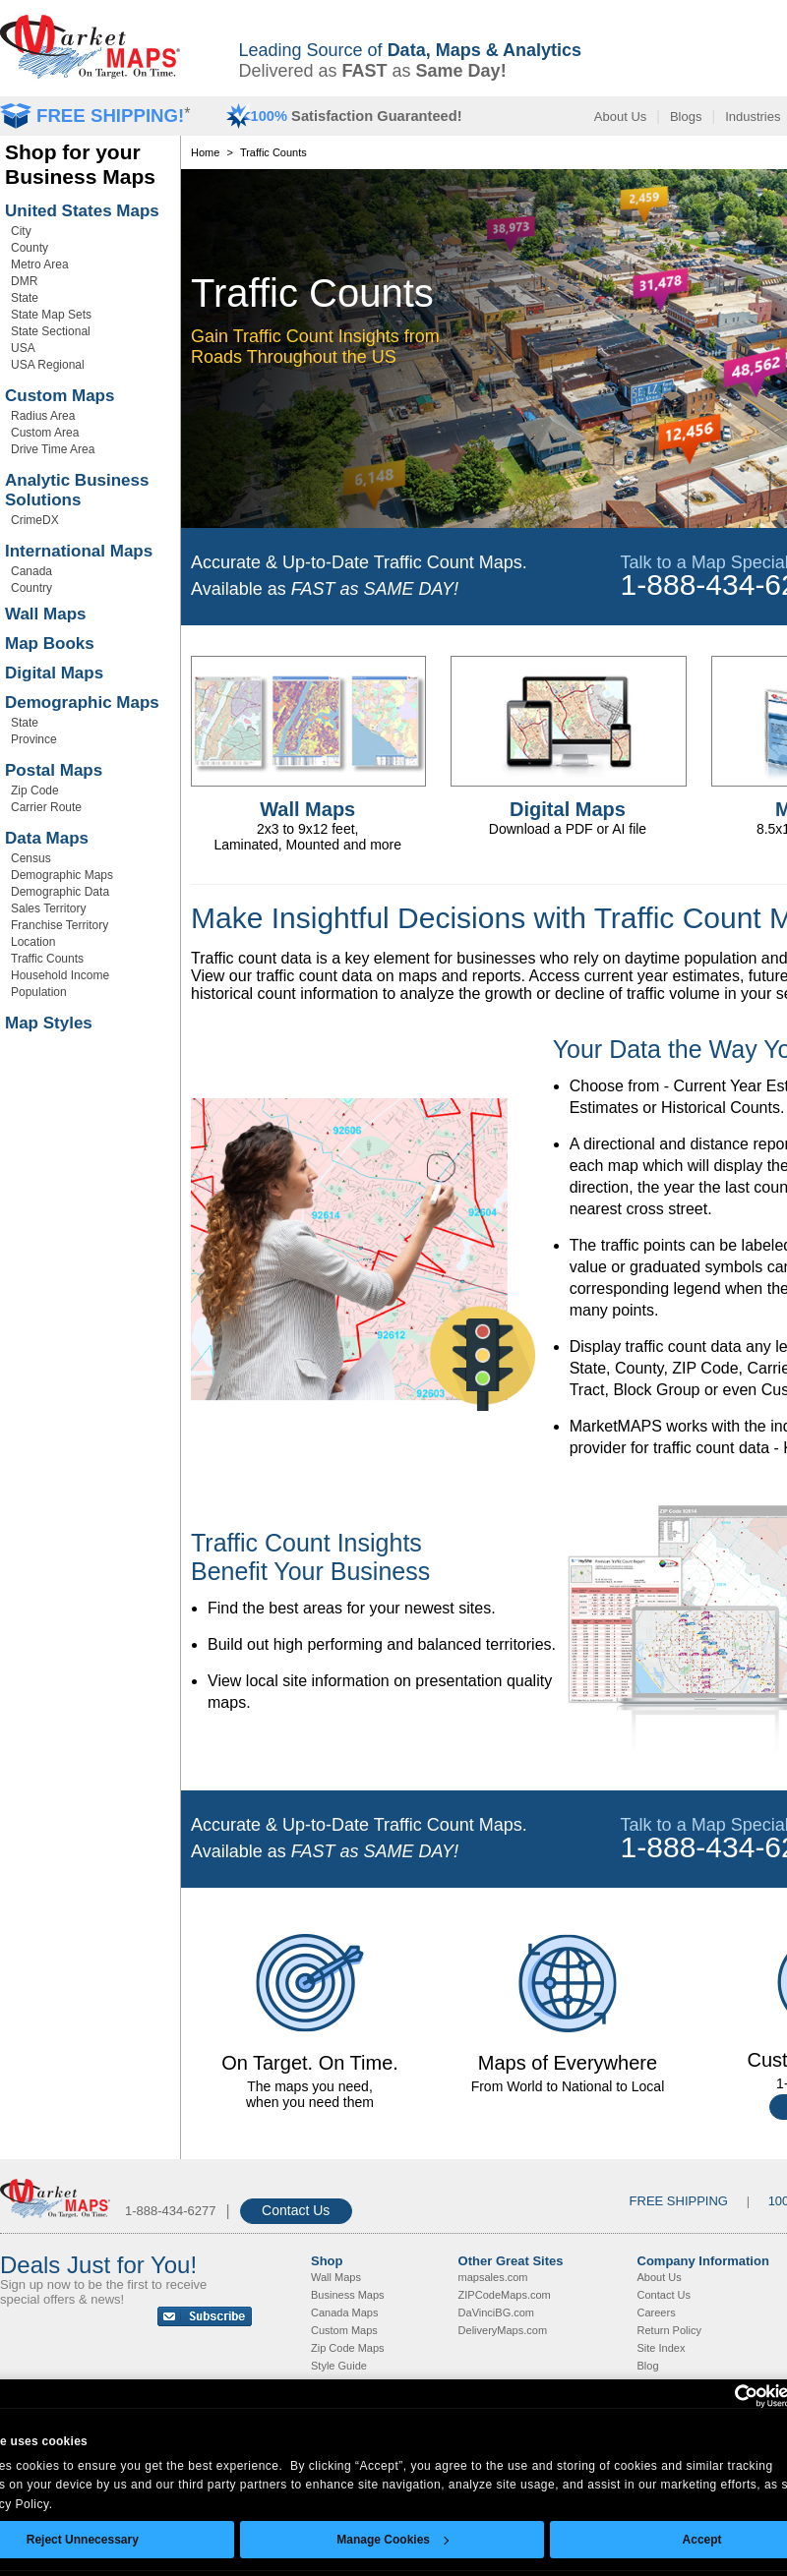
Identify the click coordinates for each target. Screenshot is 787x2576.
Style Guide (339, 2365)
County (29, 248)
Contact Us (296, 2210)
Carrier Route (46, 807)
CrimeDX (35, 520)
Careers (656, 2312)
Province (34, 739)
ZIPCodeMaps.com (504, 2295)
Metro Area (40, 264)
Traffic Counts (47, 959)
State (24, 298)
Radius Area (43, 416)
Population (39, 992)
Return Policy (669, 2330)
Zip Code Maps (348, 2348)
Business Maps (348, 2295)
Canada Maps (345, 2312)
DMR (24, 281)
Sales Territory (48, 908)
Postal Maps (53, 770)
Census (31, 858)
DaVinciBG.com (496, 2312)
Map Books (49, 643)
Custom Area (45, 432)
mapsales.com (493, 2277)
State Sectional (51, 331)
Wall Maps (46, 614)
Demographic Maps (82, 702)
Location (33, 942)
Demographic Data (60, 892)
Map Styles (48, 1023)
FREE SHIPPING (679, 2201)
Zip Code (35, 790)
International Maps (78, 551)
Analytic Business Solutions (77, 490)
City (21, 231)
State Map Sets (51, 315)
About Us (620, 116)
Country (31, 588)
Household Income (60, 975)
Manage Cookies (392, 2540)
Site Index (661, 2348)
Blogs (686, 116)
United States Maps (82, 211)
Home (205, 152)
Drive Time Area (52, 449)
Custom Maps (59, 395)
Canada (31, 571)
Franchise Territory (59, 925)
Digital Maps (54, 673)
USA (23, 348)
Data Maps (47, 838)
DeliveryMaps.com (502, 2330)
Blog (648, 2365)
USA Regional (48, 365)
